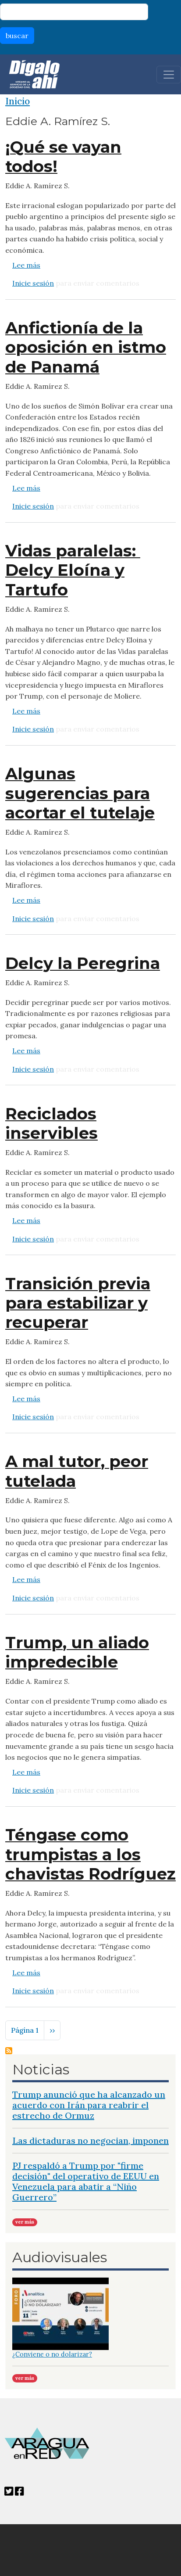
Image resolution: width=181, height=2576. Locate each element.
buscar (17, 35)
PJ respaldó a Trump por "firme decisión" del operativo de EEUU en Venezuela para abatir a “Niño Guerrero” (85, 2181)
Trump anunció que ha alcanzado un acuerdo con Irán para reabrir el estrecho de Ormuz (88, 2105)
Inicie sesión (33, 283)
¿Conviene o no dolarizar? (52, 2354)
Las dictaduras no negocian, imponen (90, 2140)
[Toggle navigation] (168, 74)
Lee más (26, 265)
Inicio (17, 101)
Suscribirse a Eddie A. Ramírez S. (8, 2050)
